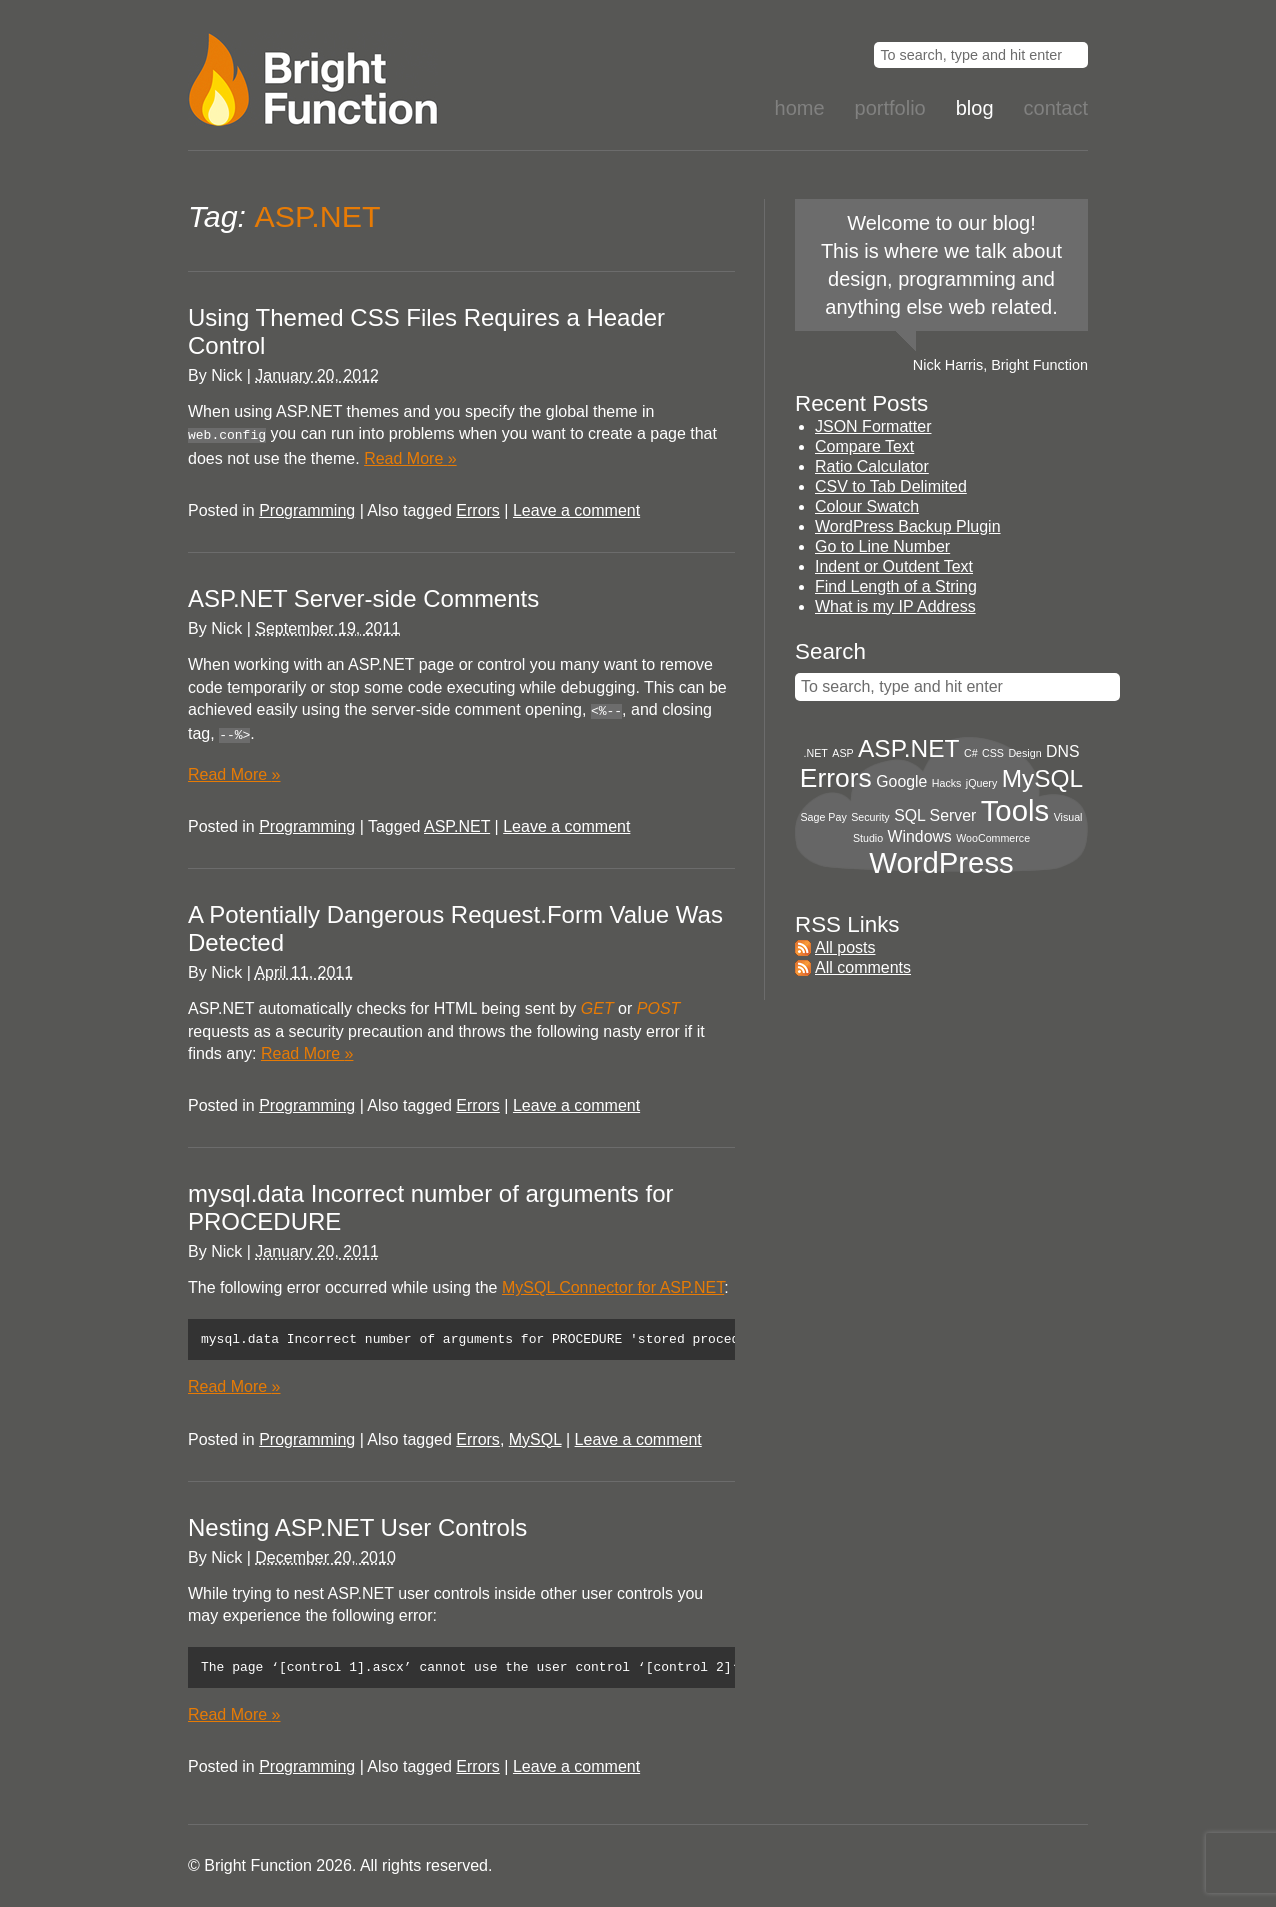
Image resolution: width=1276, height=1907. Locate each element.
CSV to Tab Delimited (891, 486)
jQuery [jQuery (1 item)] (981, 783)
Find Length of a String (896, 586)
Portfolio (890, 108)
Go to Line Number (882, 546)
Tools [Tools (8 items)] (1015, 810)
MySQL (535, 1436)
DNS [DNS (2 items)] (1062, 751)
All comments (863, 967)
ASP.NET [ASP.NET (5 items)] (908, 748)
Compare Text (864, 446)
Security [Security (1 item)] (870, 817)
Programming (307, 508)
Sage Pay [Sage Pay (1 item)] (824, 817)
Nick (226, 375)
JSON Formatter (873, 426)
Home (800, 108)
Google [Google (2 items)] (901, 781)
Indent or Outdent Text (894, 566)
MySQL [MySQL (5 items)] (1042, 778)
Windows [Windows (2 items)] (920, 836)
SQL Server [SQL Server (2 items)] (935, 815)
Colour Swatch (867, 506)
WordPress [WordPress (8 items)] (941, 862)
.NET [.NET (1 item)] (816, 753)
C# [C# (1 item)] (971, 753)
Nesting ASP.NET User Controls (357, 1524)
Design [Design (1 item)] (1024, 753)
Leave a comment (576, 508)
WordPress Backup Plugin (908, 526)
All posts (845, 947)
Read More (410, 456)
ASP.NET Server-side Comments (363, 596)
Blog (975, 108)
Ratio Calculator (872, 466)
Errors (478, 508)
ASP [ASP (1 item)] (842, 753)
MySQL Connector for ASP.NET (613, 1281)
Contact (1056, 108)
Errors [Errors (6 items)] (836, 778)
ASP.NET (457, 820)
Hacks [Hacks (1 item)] (947, 783)
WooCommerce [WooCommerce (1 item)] (993, 838)
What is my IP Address (895, 606)
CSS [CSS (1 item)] (993, 753)
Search (830, 651)
